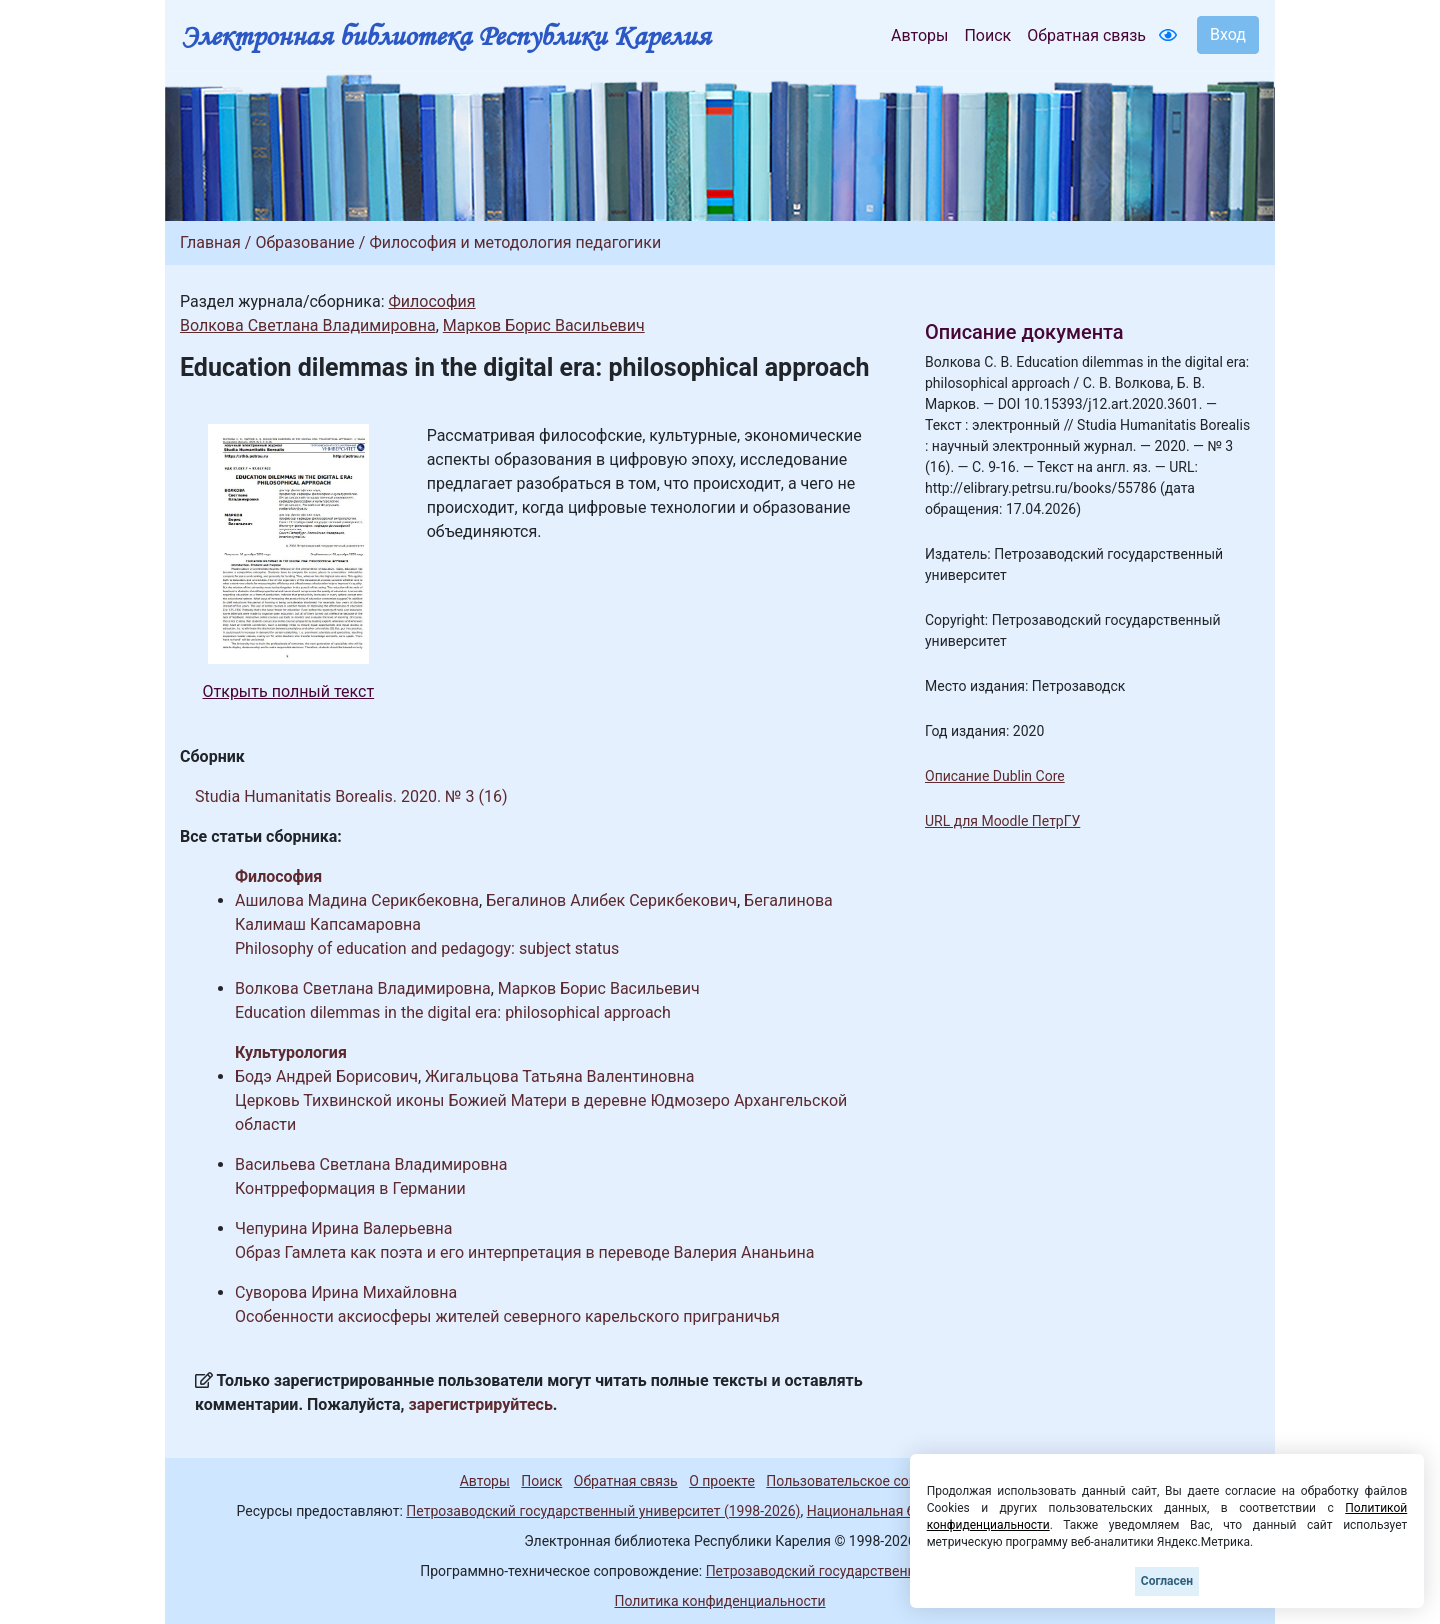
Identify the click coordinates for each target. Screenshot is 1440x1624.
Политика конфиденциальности (719, 1601)
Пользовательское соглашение (869, 1481)
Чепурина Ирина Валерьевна (344, 1228)
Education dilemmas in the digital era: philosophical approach (453, 1012)
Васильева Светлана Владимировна (371, 1164)
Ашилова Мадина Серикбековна (357, 900)
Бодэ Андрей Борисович (326, 1076)
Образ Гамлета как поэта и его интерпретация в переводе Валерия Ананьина (524, 1252)
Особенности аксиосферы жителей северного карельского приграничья (507, 1316)
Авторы (919, 35)
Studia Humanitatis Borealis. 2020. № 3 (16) (351, 796)
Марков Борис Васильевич (544, 325)
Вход (1228, 34)
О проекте (722, 1481)
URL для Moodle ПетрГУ (1002, 821)
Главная (210, 242)
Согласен (1167, 1581)
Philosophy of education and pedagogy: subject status (427, 948)
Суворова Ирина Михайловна (346, 1292)
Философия (431, 301)
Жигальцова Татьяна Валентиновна (560, 1076)
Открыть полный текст (289, 691)
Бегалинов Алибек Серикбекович (611, 900)
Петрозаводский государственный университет (863, 1571)
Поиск (987, 35)
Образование (304, 242)
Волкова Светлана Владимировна (308, 325)
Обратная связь (1086, 35)
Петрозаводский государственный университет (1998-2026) (603, 1511)
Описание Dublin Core (995, 776)
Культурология (291, 1052)
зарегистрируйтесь (481, 1404)
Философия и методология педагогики (515, 242)
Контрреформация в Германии (350, 1188)
